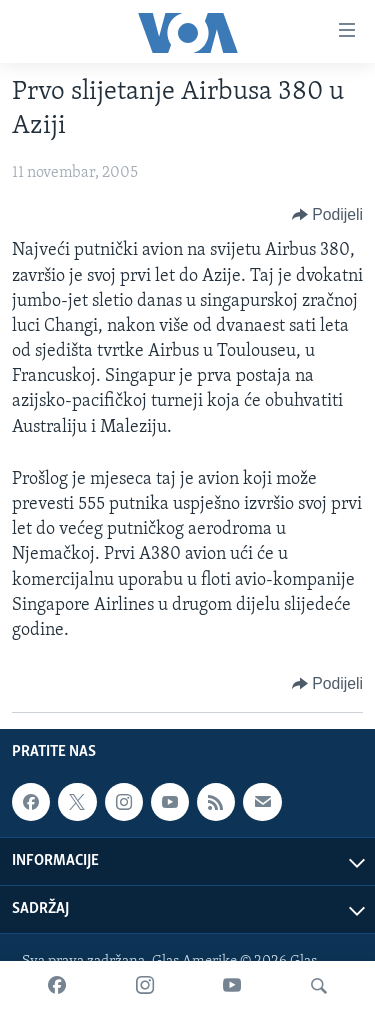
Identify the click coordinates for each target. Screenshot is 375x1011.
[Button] (327, 215)
